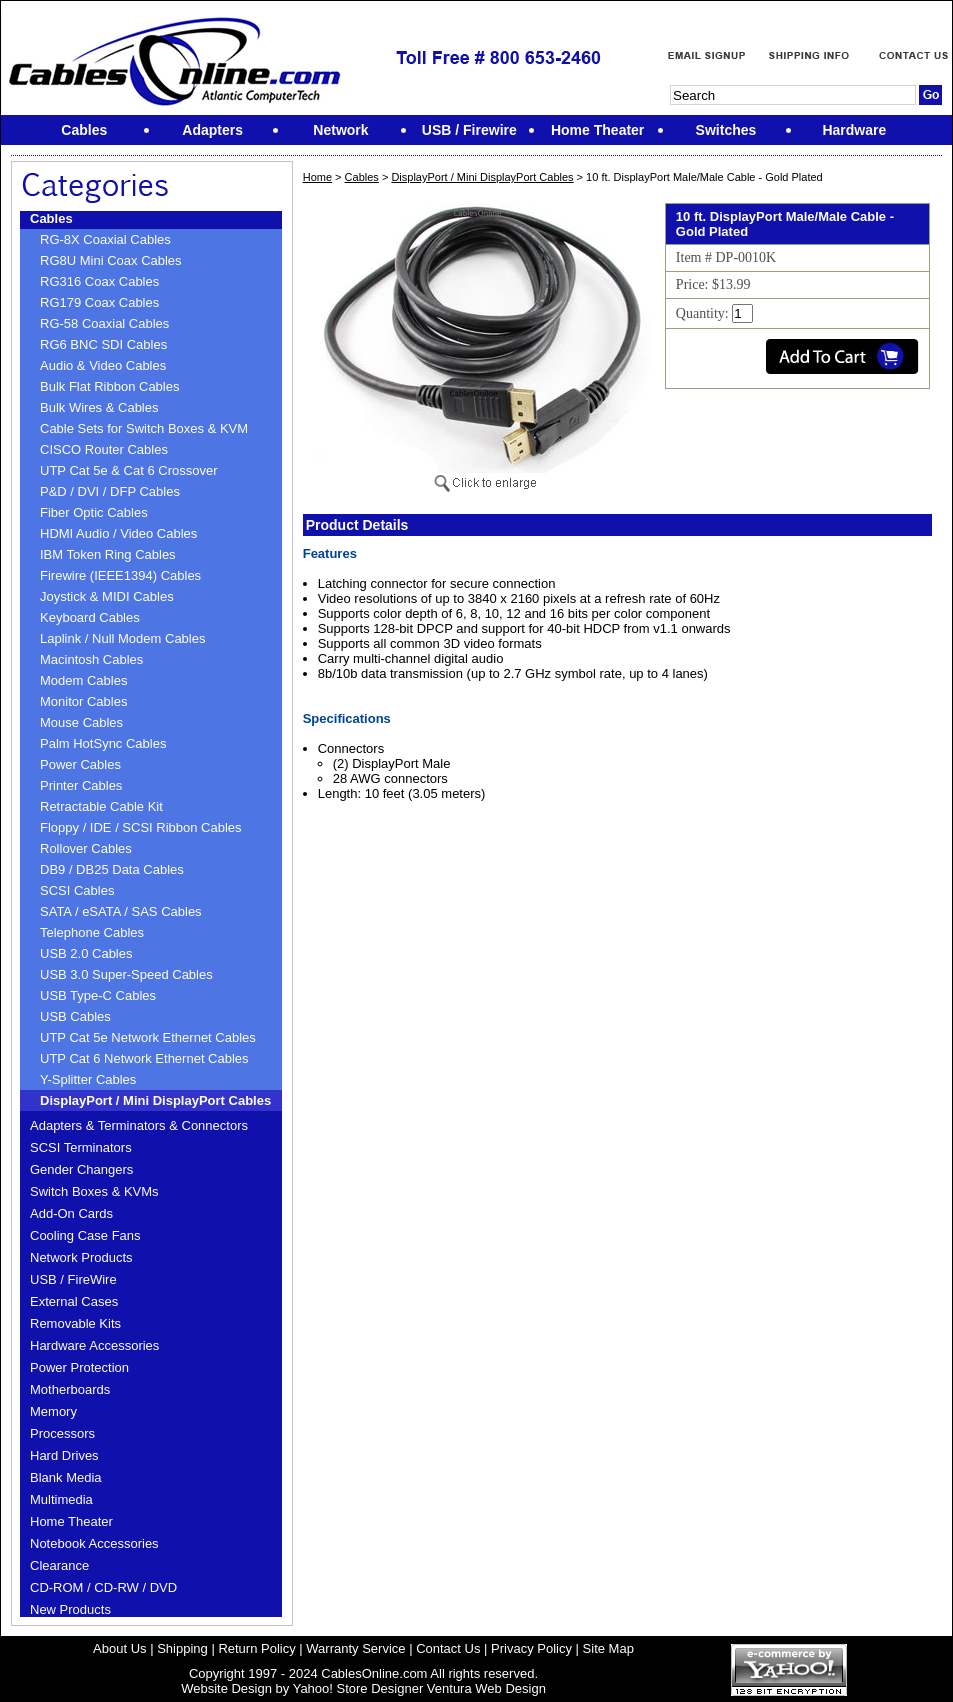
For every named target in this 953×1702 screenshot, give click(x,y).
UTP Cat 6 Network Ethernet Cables (144, 1058)
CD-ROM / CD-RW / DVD (103, 1587)
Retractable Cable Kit (101, 806)
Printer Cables (81, 785)
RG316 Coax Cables (99, 281)
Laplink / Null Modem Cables (122, 638)
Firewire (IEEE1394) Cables (120, 575)
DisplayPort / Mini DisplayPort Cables (155, 1100)
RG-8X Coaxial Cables (105, 239)
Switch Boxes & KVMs (94, 1191)
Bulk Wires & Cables (99, 407)
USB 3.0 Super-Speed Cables (126, 974)
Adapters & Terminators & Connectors (139, 1125)
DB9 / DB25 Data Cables (112, 869)
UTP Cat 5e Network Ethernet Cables (148, 1037)
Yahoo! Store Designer (358, 1688)
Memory (53, 1411)
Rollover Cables (86, 848)
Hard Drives (64, 1455)
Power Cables (80, 764)
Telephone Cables (92, 932)
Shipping (182, 1648)
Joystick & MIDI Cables (107, 596)
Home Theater (71, 1521)
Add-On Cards (71, 1213)
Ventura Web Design (486, 1688)
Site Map (608, 1648)
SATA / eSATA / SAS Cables (121, 911)
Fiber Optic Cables (94, 512)
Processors (62, 1433)
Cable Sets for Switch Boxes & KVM (144, 428)
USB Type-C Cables (98, 995)
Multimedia (61, 1499)
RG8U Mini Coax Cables (111, 260)
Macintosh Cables (91, 659)
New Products (70, 1609)
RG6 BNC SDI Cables (103, 344)
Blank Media (66, 1477)
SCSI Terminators (81, 1147)
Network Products (81, 1257)
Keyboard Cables (90, 617)
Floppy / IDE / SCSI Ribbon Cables (141, 827)
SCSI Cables (77, 890)
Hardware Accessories (94, 1345)
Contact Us (448, 1648)
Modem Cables (83, 680)
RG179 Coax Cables (99, 302)
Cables (51, 218)
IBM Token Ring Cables (108, 554)
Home (317, 177)
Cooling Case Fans (85, 1235)
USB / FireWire (73, 1279)
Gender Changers (81, 1169)
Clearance (59, 1565)
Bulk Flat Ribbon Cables (109, 386)
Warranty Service (355, 1648)
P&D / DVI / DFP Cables (110, 491)
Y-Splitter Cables (88, 1079)
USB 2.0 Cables (86, 953)
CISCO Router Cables (104, 449)
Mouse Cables (81, 722)
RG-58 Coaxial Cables (104, 323)
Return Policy (256, 1648)
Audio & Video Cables (103, 365)
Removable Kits (75, 1323)
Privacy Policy (531, 1648)
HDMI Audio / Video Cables (118, 533)
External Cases (74, 1301)
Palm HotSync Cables (103, 743)
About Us (119, 1648)
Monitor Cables (83, 701)
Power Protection (79, 1367)
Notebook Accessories (94, 1543)
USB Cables (75, 1016)
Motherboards (70, 1389)
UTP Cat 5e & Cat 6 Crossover (129, 470)
